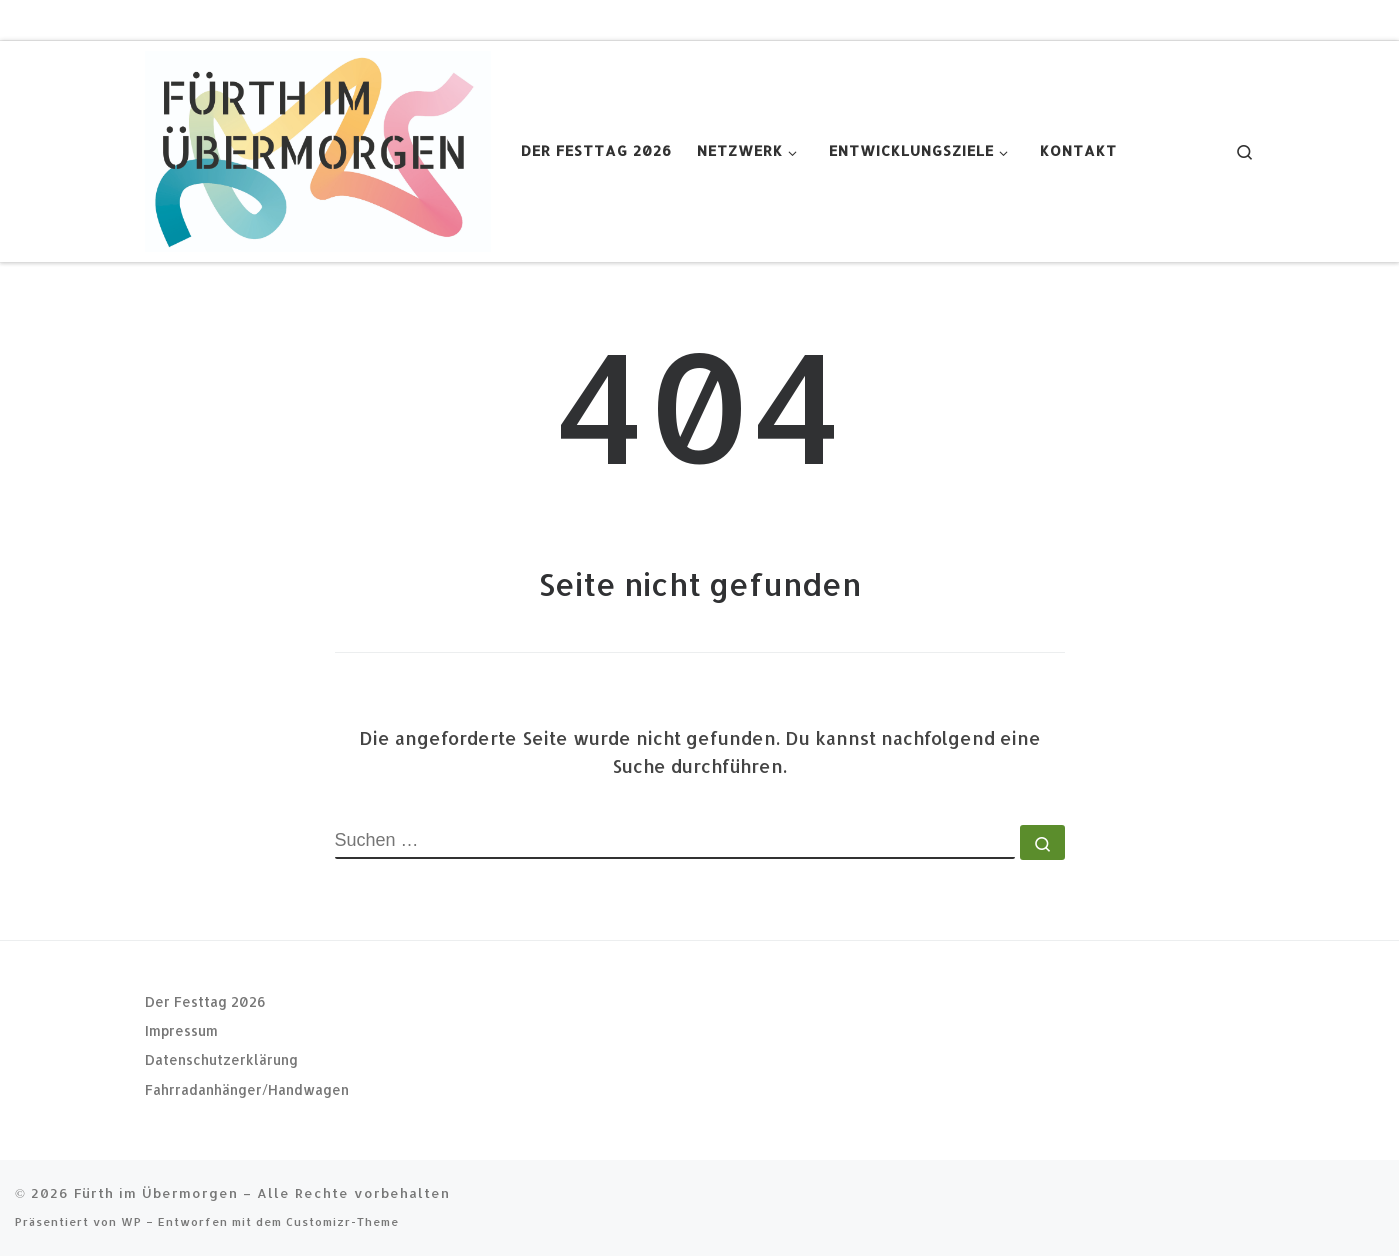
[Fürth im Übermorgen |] (318, 147)
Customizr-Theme (342, 1221)
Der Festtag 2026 (205, 1000)
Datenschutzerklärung (221, 1059)
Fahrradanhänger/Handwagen (247, 1089)
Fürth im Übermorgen (156, 1192)
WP (131, 1221)
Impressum (181, 1030)
